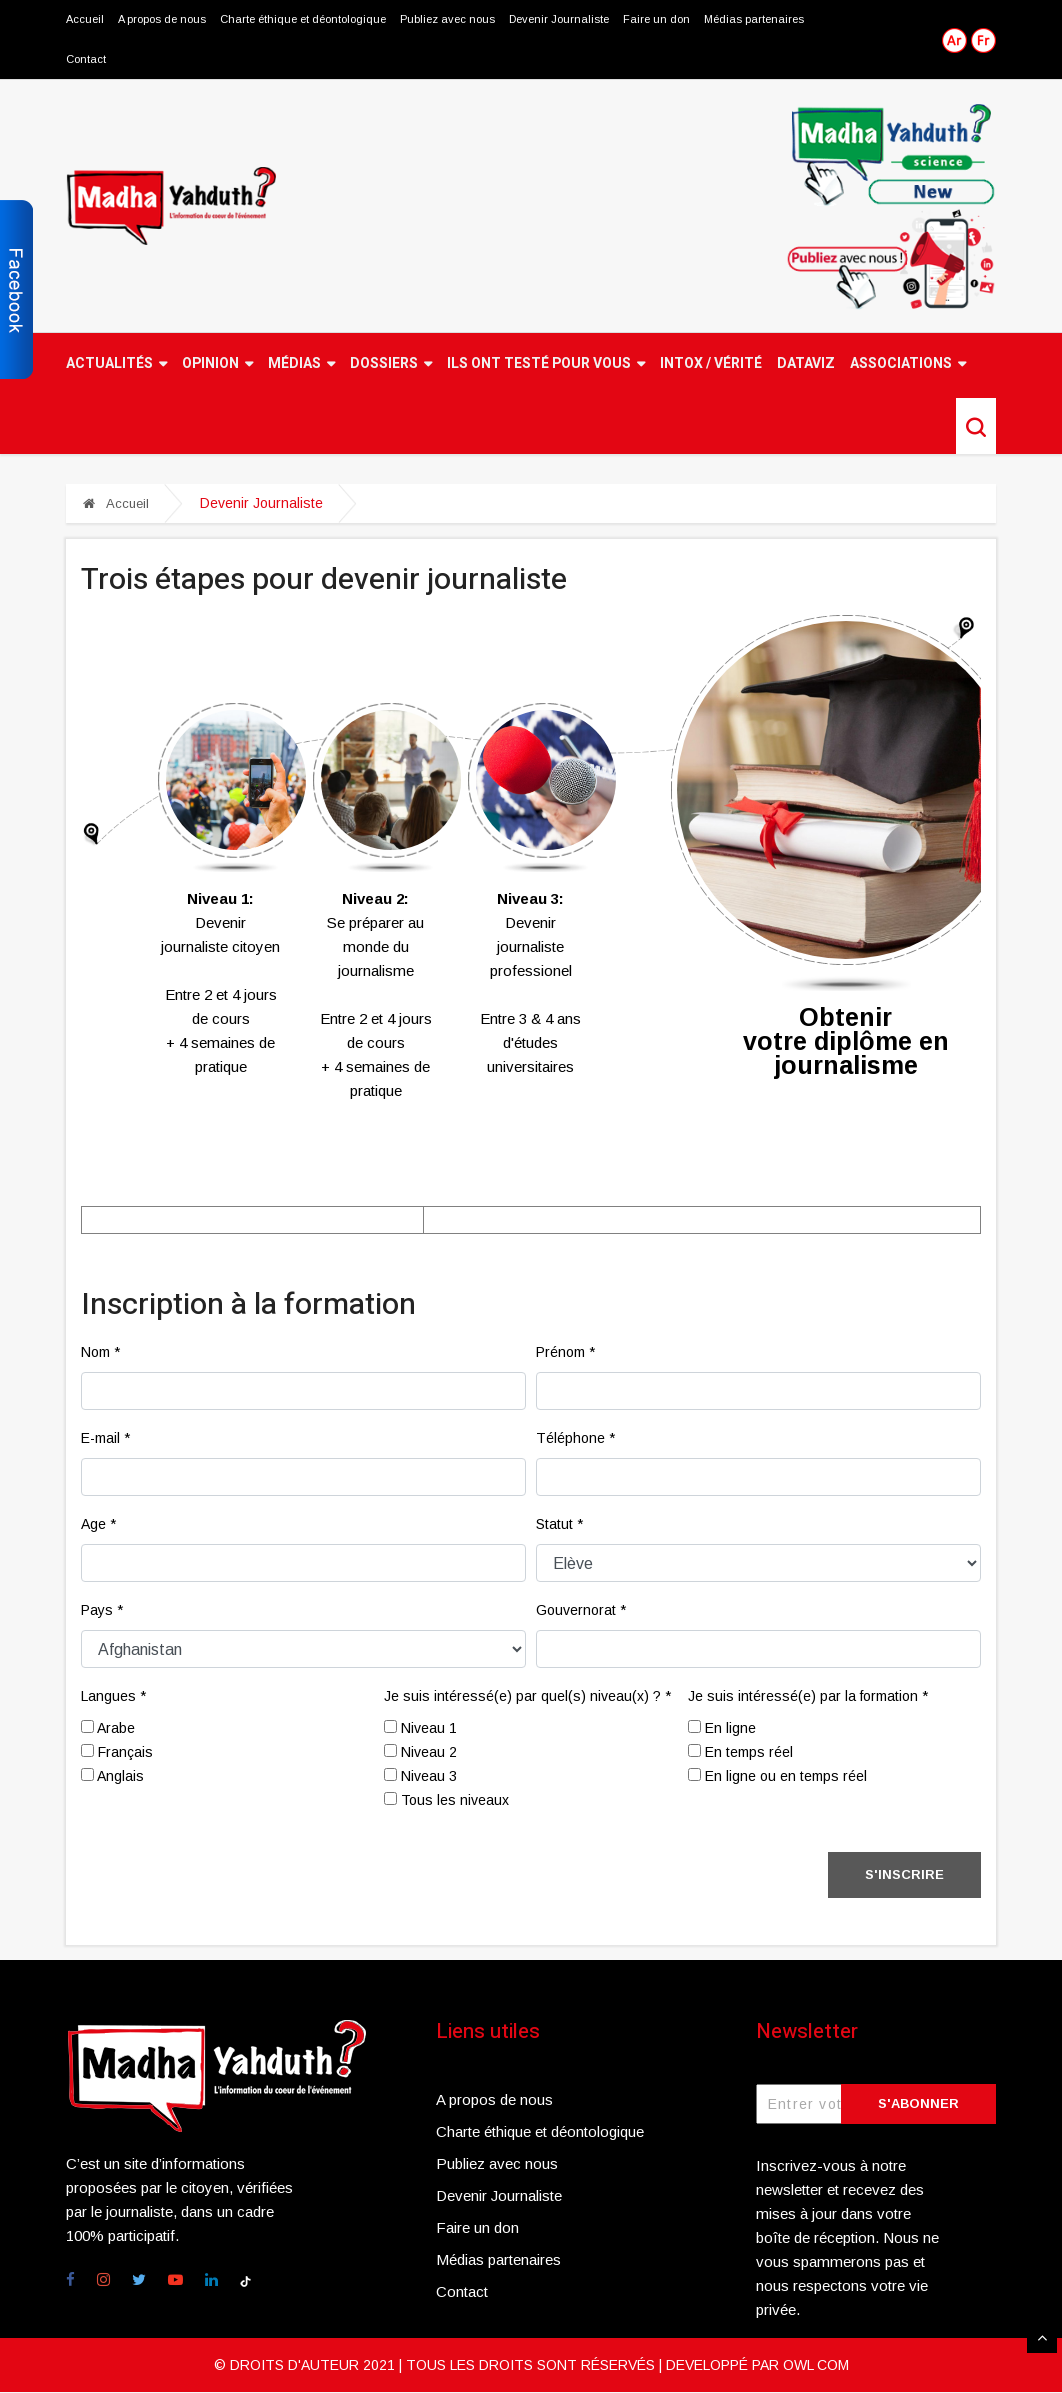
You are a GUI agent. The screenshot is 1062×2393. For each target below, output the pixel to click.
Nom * (100, 1353)
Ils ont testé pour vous (546, 364)
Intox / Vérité (711, 364)
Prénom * (565, 1353)
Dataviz (806, 364)
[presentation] (233, 1892)
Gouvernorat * (581, 1611)
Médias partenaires (756, 20)
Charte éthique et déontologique (303, 20)
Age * (98, 1525)
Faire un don (658, 20)
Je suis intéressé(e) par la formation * (808, 1697)
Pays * (102, 1611)
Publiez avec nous (448, 20)
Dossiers (391, 364)
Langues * (113, 1697)
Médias (301, 364)
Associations (908, 364)
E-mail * (105, 1439)
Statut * (559, 1525)
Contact (86, 60)
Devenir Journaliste (560, 20)
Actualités (116, 364)
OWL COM (816, 2366)
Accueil (85, 20)
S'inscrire (904, 1875)
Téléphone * (575, 1439)
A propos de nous (162, 20)
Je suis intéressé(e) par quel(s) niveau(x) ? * (527, 1697)
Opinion (217, 364)
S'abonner (918, 2104)
